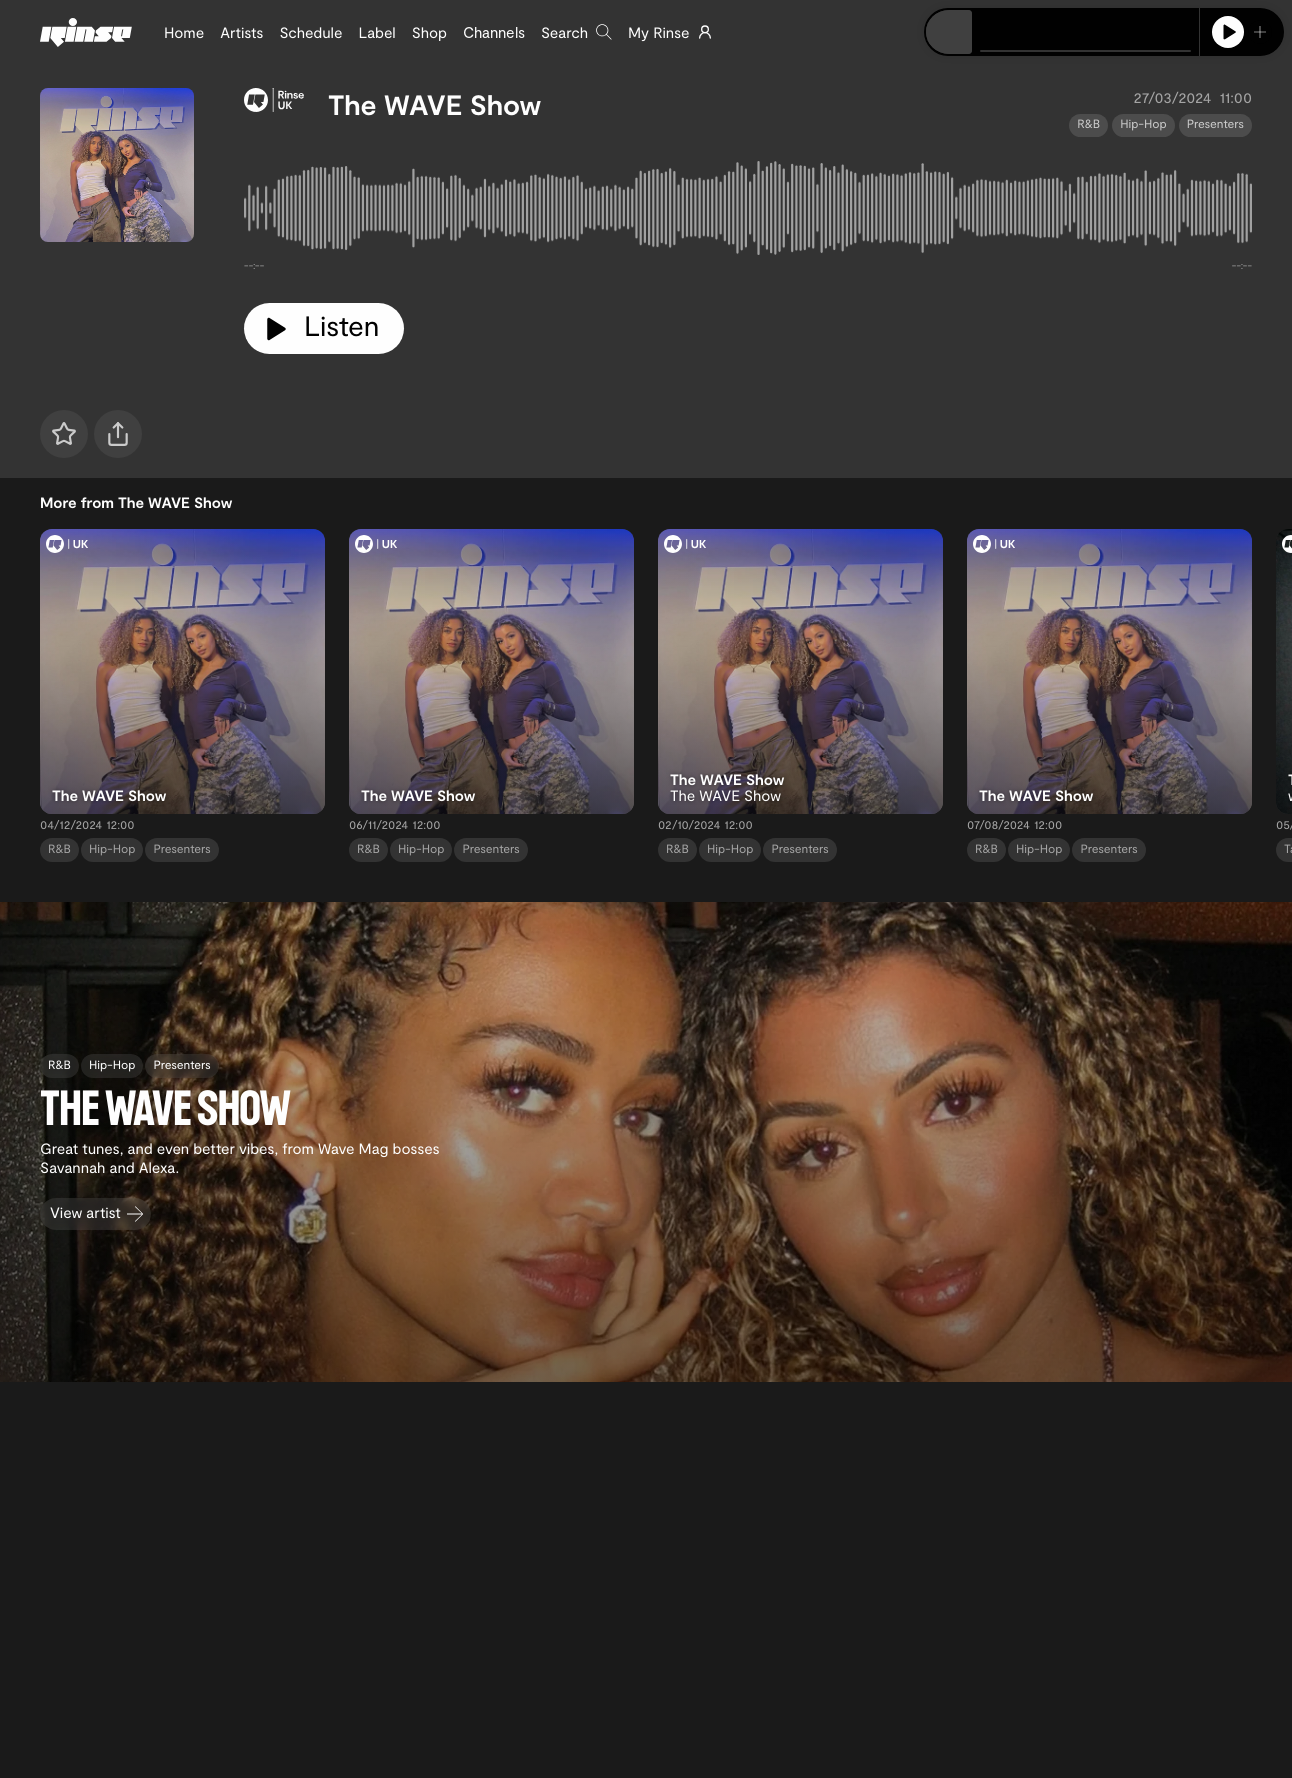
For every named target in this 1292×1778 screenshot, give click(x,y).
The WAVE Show (434, 104)
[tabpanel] (748, 212)
